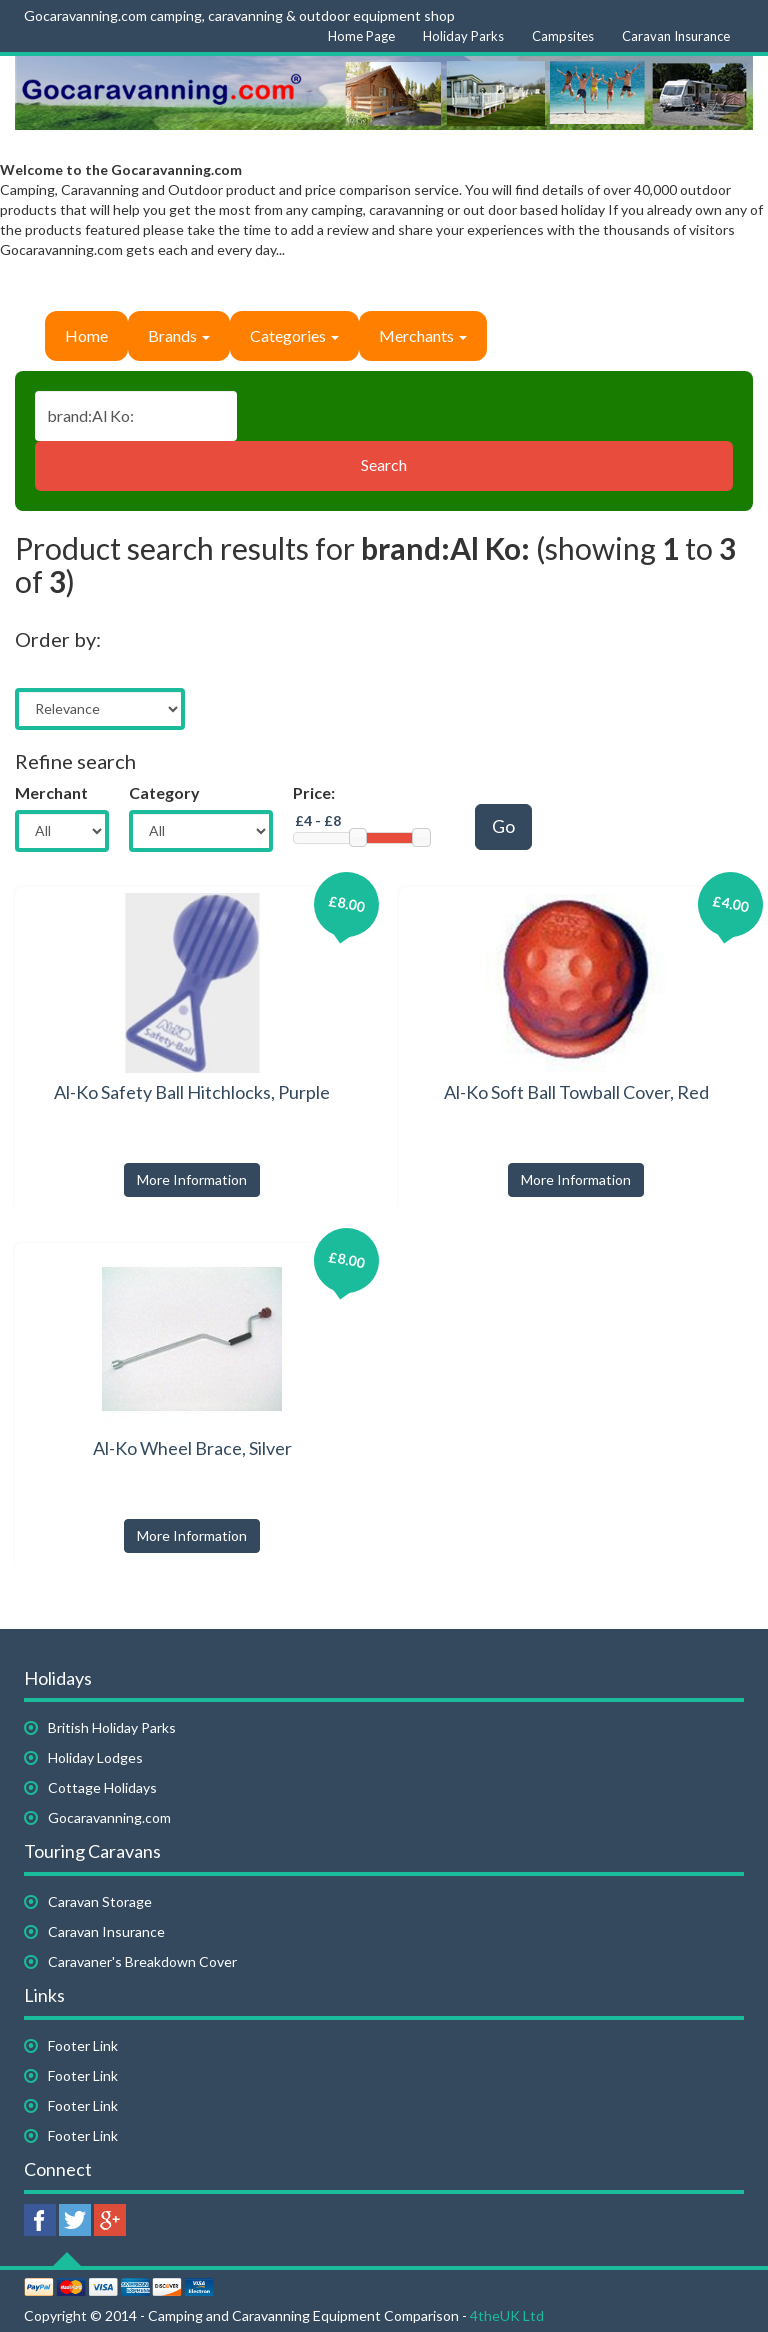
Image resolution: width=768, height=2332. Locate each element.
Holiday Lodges (95, 1757)
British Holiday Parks (112, 1727)
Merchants (423, 335)
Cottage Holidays (102, 1787)
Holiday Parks (463, 36)
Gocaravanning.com (109, 1817)
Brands (179, 335)
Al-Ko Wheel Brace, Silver (192, 1448)
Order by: (58, 639)
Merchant (51, 792)
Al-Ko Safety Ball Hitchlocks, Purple (192, 1092)
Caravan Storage (100, 1901)
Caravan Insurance (676, 36)
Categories (294, 335)
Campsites (563, 36)
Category (164, 792)
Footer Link (83, 2045)
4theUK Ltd (507, 2315)
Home (86, 335)
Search (384, 464)
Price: (314, 792)
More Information (192, 1179)
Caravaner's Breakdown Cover (142, 1961)
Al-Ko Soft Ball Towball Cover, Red (576, 1092)
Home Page (361, 36)
